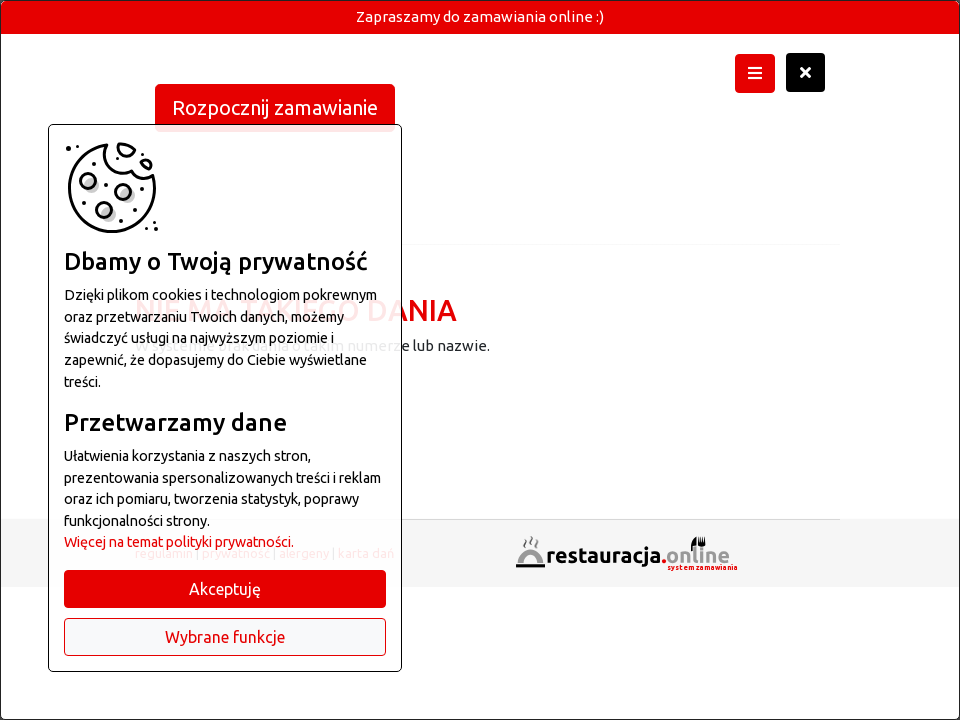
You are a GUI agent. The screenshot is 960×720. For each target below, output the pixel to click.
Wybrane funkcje (225, 637)
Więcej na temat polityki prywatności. (179, 542)
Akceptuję (225, 589)
